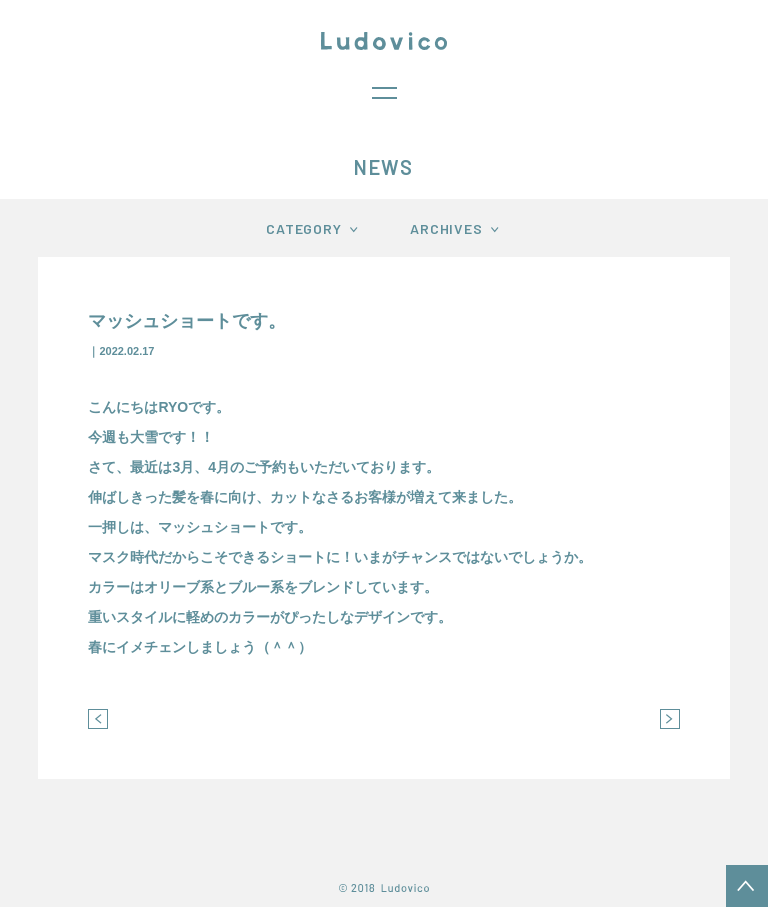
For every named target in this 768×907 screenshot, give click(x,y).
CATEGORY (304, 228)
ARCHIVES (447, 228)
